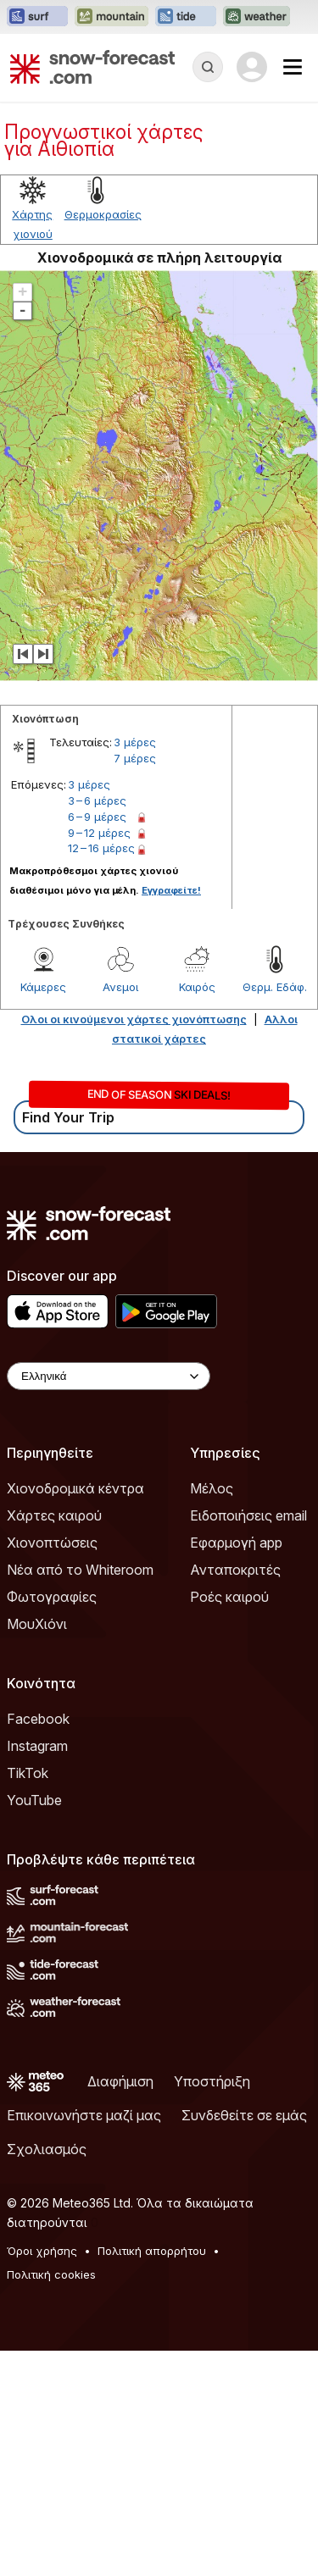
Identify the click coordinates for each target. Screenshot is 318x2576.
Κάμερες (43, 987)
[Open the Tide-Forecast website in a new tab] (185, 17)
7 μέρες (135, 758)
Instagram (37, 1745)
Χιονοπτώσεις (52, 1542)
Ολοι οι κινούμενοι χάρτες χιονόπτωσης (134, 1019)
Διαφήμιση (120, 2081)
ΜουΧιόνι (37, 1623)
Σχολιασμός (46, 2149)
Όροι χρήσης (42, 2250)
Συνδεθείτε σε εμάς (244, 2115)
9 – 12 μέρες (99, 832)
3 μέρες (135, 742)
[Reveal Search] (207, 67)
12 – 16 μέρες (101, 848)
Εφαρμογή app (236, 1542)
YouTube (34, 1800)
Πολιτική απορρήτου (152, 2250)
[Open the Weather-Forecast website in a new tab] (256, 17)
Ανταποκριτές (235, 1569)
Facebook (38, 1718)
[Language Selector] (108, 1376)
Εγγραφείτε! (171, 890)
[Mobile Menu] (292, 67)
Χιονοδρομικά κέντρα (75, 1488)
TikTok (27, 1772)
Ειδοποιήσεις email (248, 1515)
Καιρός (197, 987)
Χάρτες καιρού (54, 1515)
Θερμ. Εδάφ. (275, 987)
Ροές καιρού (229, 1596)
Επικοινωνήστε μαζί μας (84, 2115)
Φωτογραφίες (52, 1596)
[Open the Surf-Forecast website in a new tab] (37, 17)
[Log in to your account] (252, 67)
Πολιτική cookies (51, 2274)
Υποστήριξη (212, 2081)
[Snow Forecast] (92, 67)
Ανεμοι (120, 987)
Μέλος (211, 1488)
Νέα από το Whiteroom (80, 1569)
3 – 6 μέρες (97, 800)
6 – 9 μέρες (97, 816)
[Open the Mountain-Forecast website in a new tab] (111, 17)
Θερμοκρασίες (103, 214)
